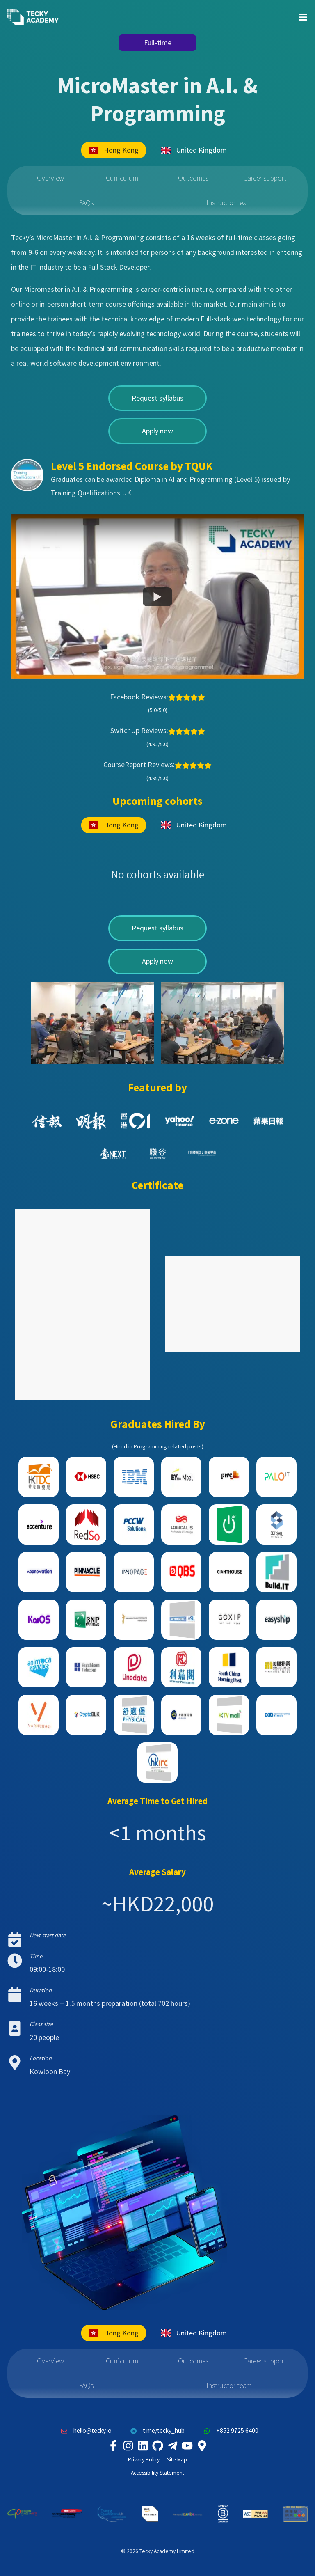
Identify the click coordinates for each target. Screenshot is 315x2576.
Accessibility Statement (157, 2472)
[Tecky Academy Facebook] (113, 2445)
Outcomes (193, 178)
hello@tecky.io (84, 2431)
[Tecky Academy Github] (157, 2445)
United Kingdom (194, 150)
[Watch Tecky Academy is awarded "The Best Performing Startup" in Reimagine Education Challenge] (157, 596)
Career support (264, 178)
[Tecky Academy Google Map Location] (201, 2445)
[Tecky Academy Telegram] (172, 2445)
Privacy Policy (144, 2459)
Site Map (177, 2459)
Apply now (157, 430)
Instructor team (229, 202)
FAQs (86, 202)
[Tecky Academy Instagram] (128, 2445)
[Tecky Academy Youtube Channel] (187, 2445)
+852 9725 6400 (228, 2431)
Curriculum (122, 178)
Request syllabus (157, 398)
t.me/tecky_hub (155, 2431)
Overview (50, 178)
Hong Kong (114, 150)
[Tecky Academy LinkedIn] (142, 2445)
